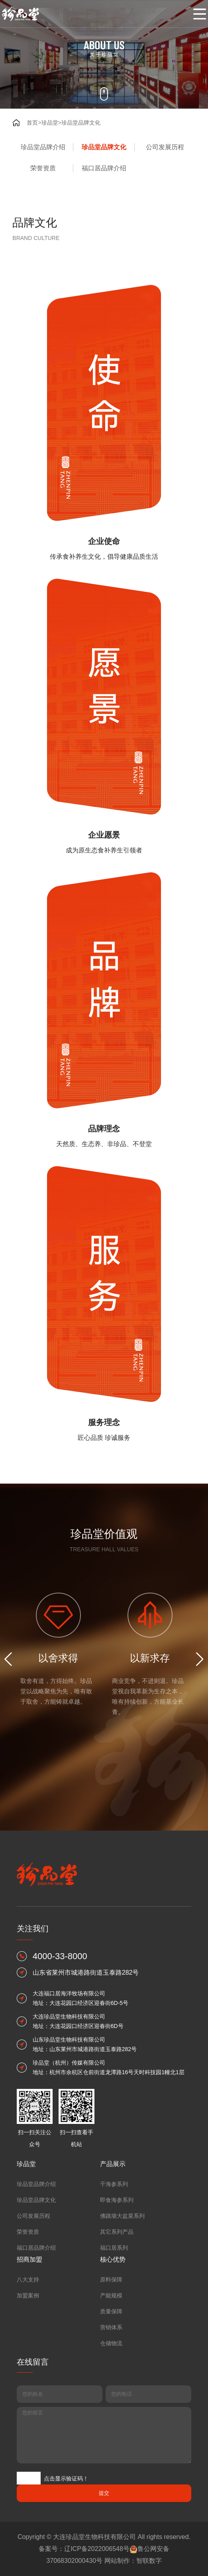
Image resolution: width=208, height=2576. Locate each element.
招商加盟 (29, 2437)
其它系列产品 (116, 2409)
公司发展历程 (165, 147)
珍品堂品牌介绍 (43, 147)
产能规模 (111, 2473)
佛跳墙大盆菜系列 (122, 2393)
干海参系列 (114, 2361)
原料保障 (111, 2457)
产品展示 (113, 2341)
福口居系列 (114, 2425)
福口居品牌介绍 (104, 168)
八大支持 (28, 2457)
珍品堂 (49, 122)
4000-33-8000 (60, 2168)
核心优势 (113, 2437)
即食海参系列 (116, 2377)
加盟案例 (28, 2473)
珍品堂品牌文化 (80, 122)
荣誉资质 (43, 168)
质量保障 (111, 2489)
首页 (32, 122)
